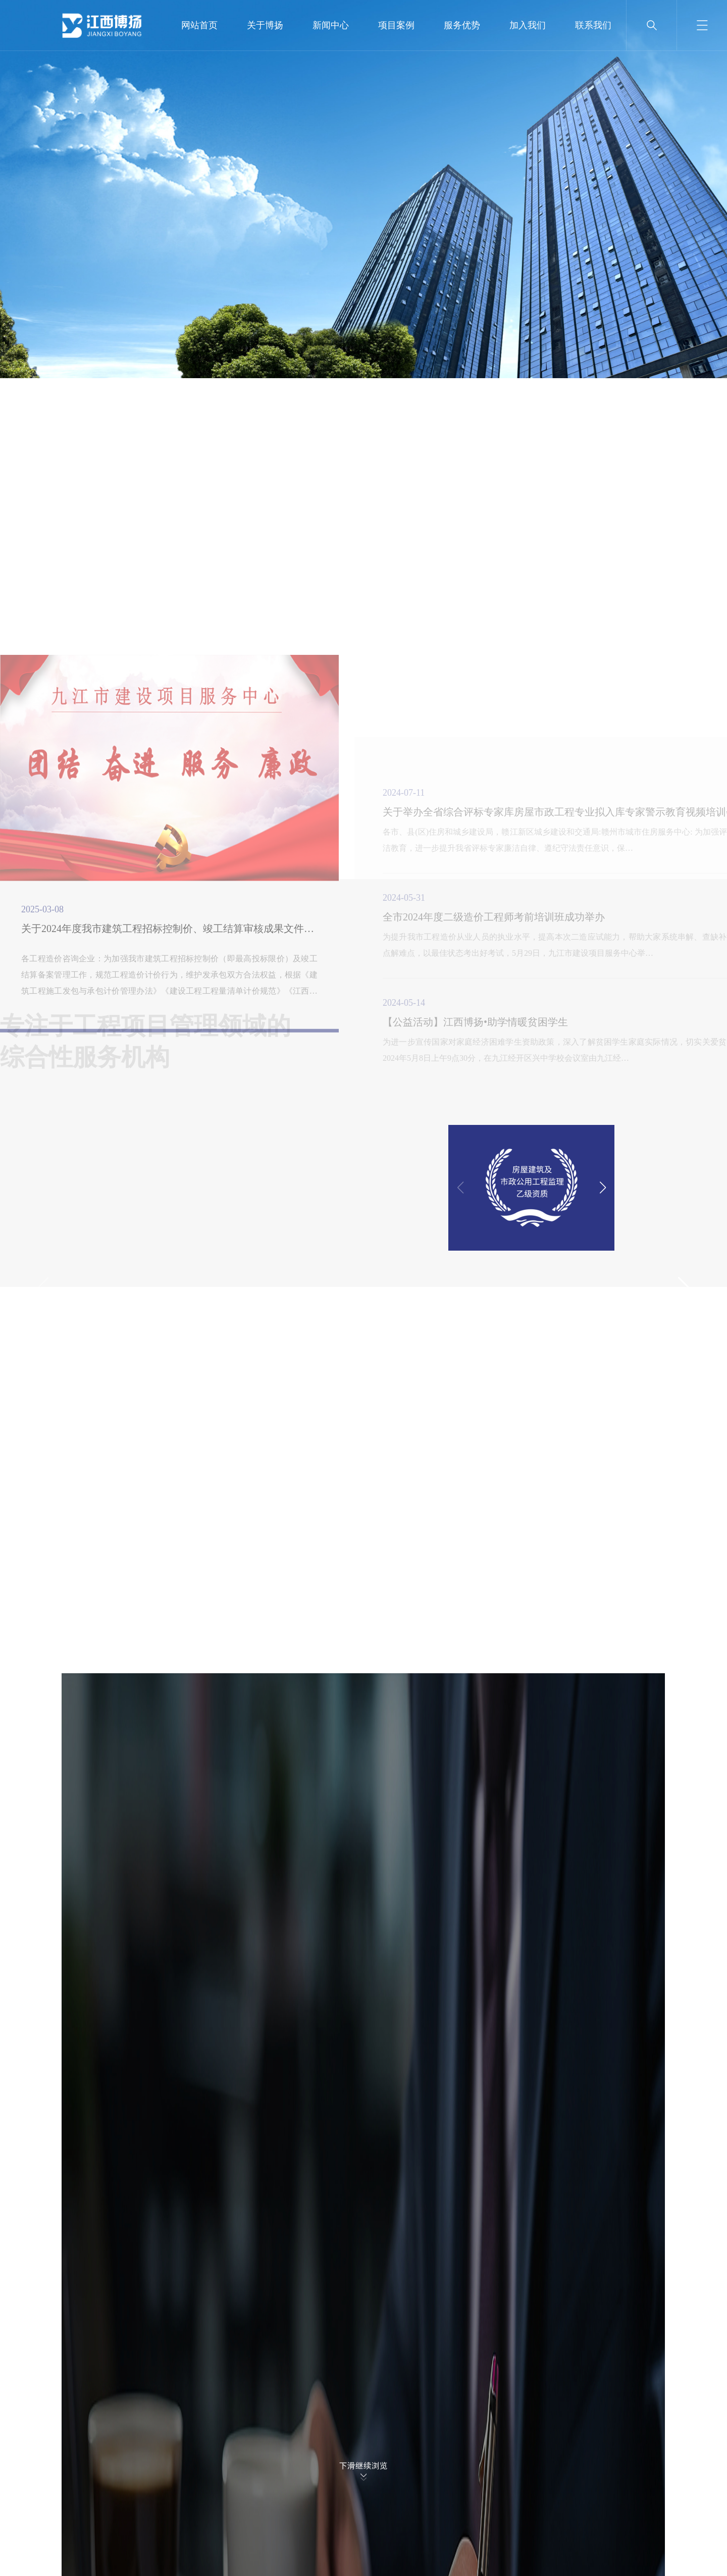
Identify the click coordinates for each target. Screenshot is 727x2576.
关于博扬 (265, 25)
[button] (684, 1288)
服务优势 (462, 25)
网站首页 (199, 25)
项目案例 (396, 25)
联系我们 (593, 25)
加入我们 (527, 25)
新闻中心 (331, 25)
